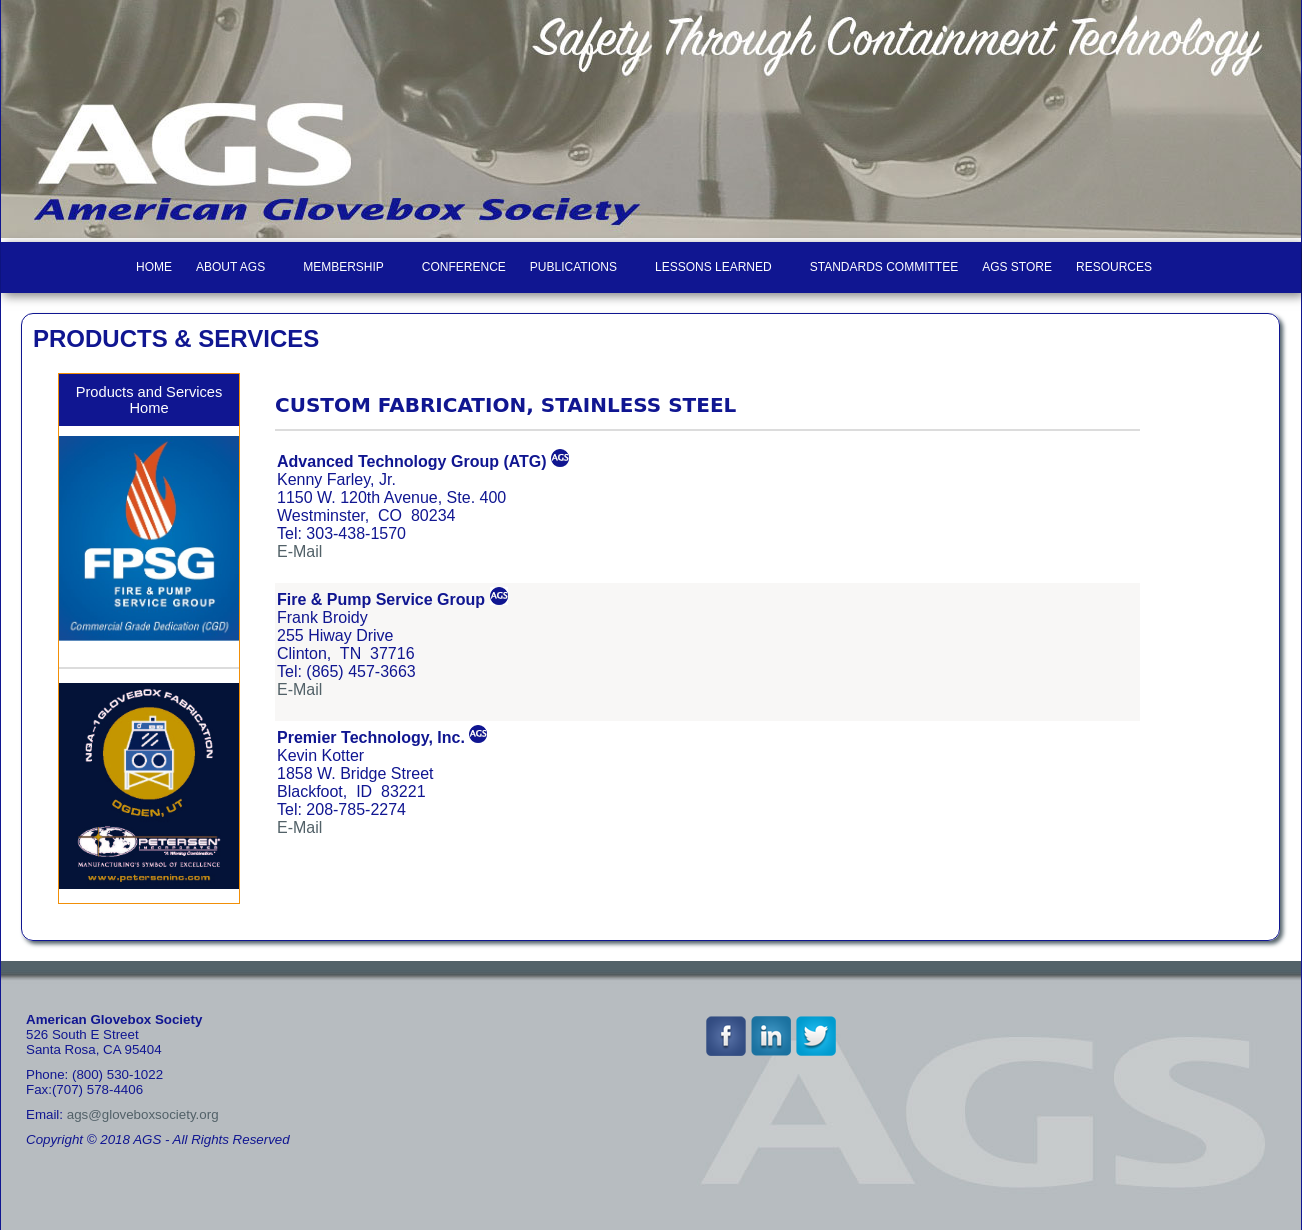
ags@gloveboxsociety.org (143, 1114)
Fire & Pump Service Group (381, 599)
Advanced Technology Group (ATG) (412, 461)
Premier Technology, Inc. (371, 737)
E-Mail (299, 551)
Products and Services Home (149, 400)
